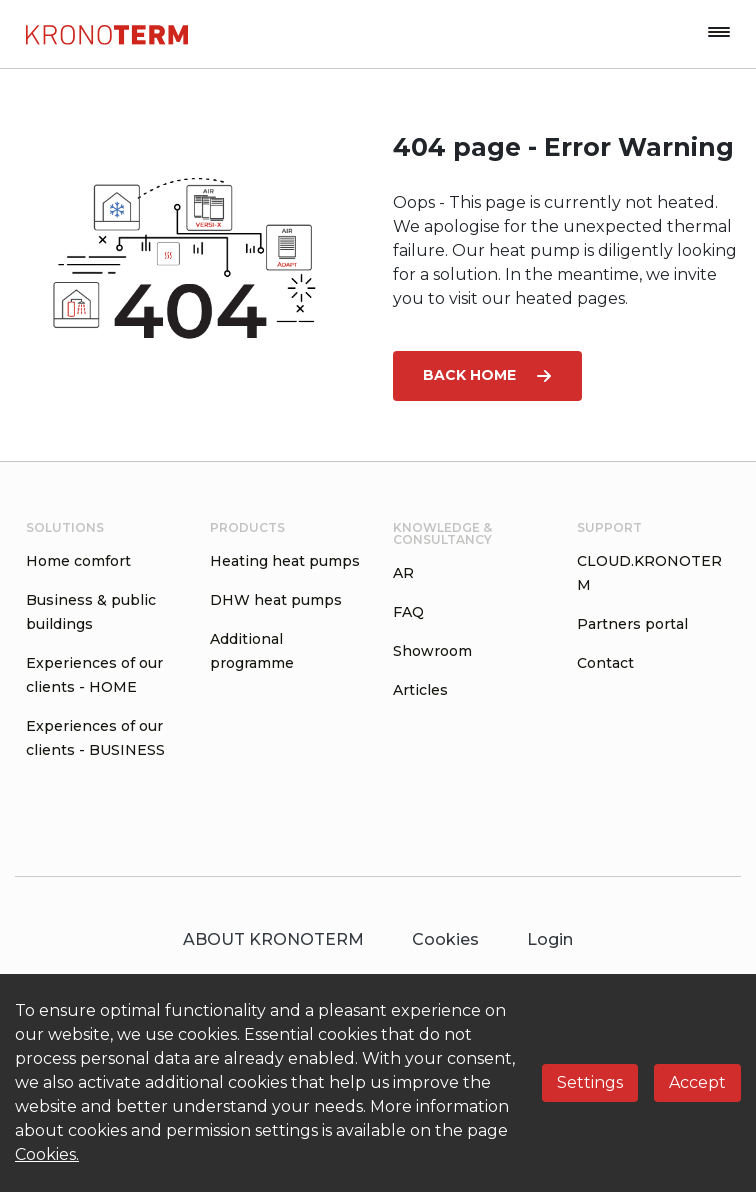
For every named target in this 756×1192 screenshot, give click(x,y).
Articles (420, 690)
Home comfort (78, 561)
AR (403, 573)
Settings (590, 1082)
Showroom (432, 651)
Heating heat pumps (285, 561)
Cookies (445, 939)
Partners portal (632, 624)
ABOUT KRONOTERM (273, 939)
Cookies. (47, 1154)
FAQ (408, 612)
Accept (697, 1082)
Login (550, 939)
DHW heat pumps (276, 600)
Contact (605, 663)
